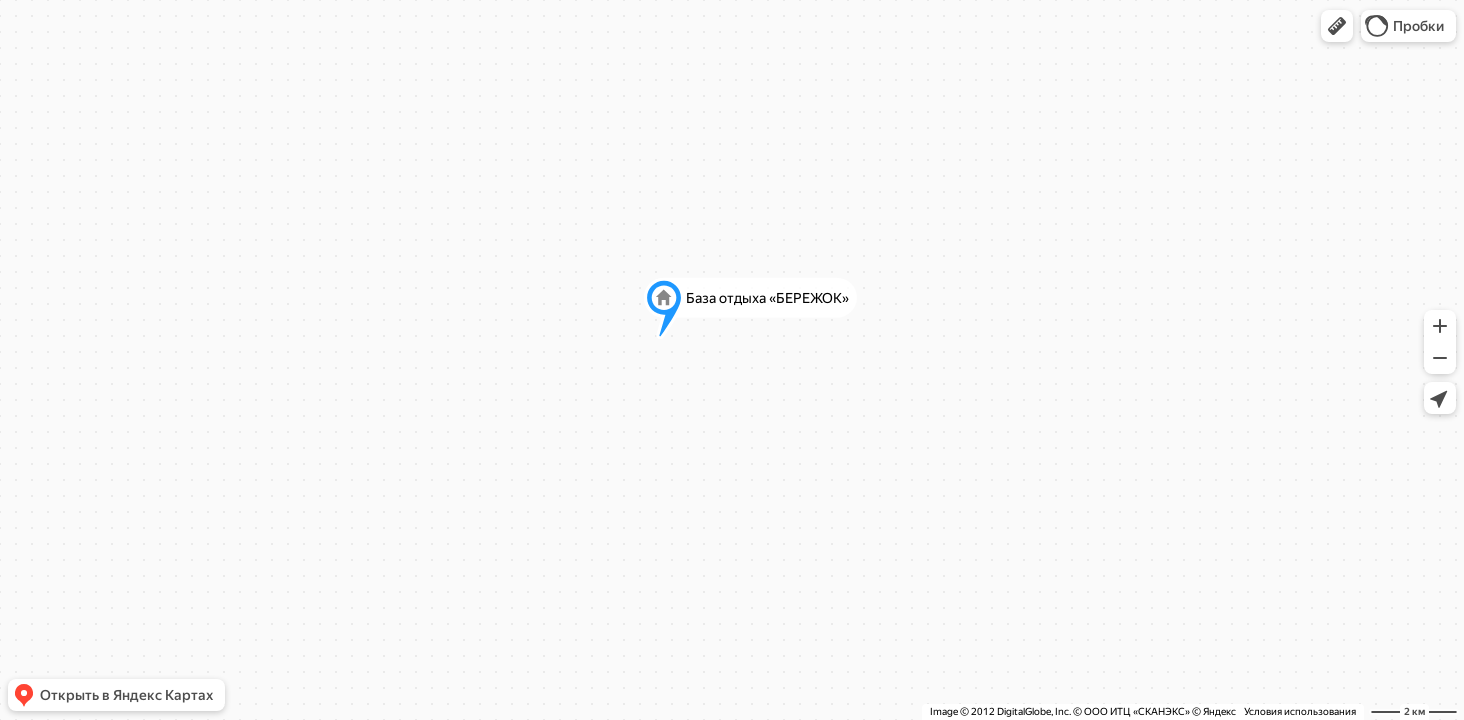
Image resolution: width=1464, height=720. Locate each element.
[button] (1337, 26)
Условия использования (1300, 711)
